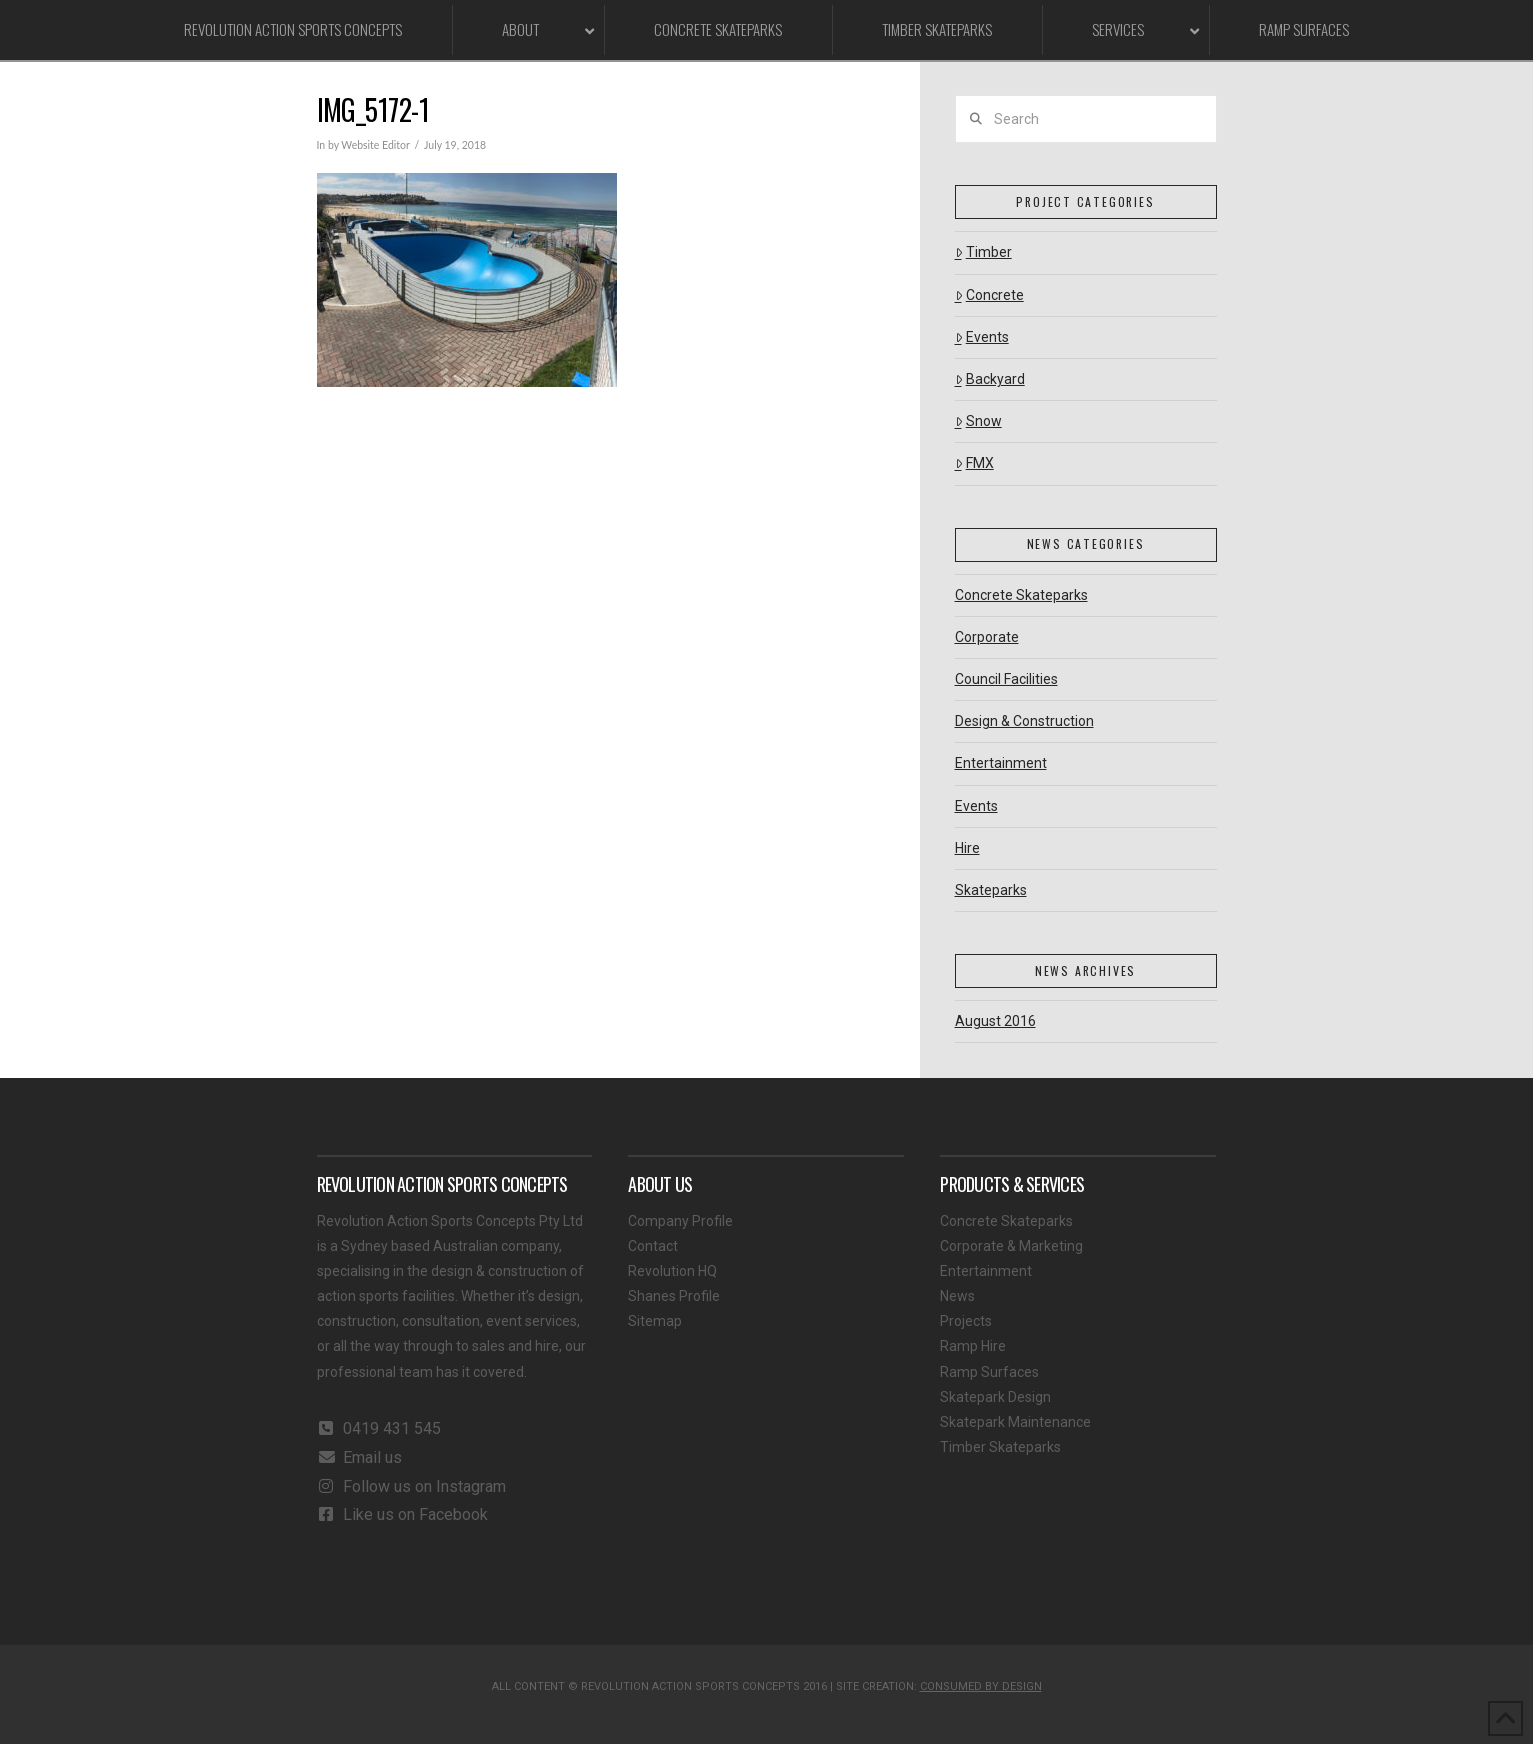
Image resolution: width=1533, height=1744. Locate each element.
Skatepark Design (995, 1397)
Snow (978, 421)
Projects (966, 1321)
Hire (967, 848)
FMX (974, 463)
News (957, 1296)
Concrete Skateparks (1021, 595)
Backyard (990, 379)
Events (982, 337)
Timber (983, 252)
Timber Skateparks (1000, 1447)
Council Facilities (1006, 679)
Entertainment (1001, 763)
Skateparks (991, 890)
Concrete (989, 295)
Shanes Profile (674, 1296)
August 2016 (995, 1021)
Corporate (987, 637)
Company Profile (680, 1221)
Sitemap (655, 1321)
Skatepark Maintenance (1015, 1422)
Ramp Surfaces (989, 1372)
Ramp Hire (973, 1346)
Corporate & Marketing (1011, 1246)
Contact (653, 1246)
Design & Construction (1024, 721)
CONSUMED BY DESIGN (981, 1686)
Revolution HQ (672, 1271)
